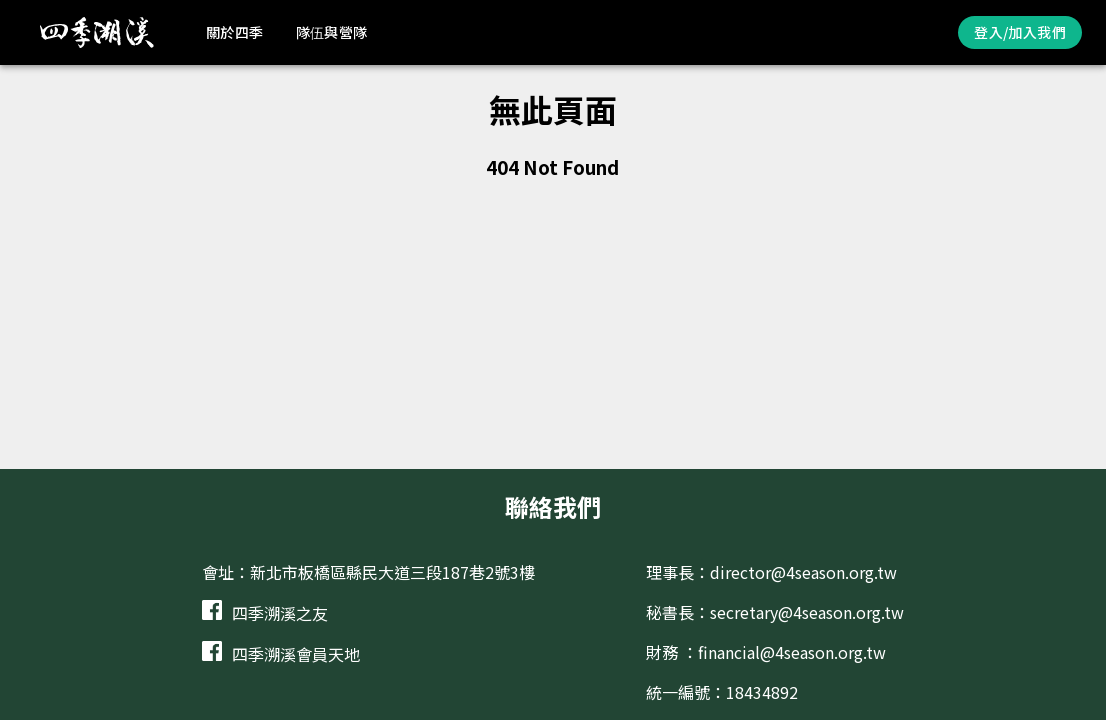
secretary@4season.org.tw (807, 612)
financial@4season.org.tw (792, 652)
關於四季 (235, 32)
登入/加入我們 (1020, 32)
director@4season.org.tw (803, 572)
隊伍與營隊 (332, 32)
